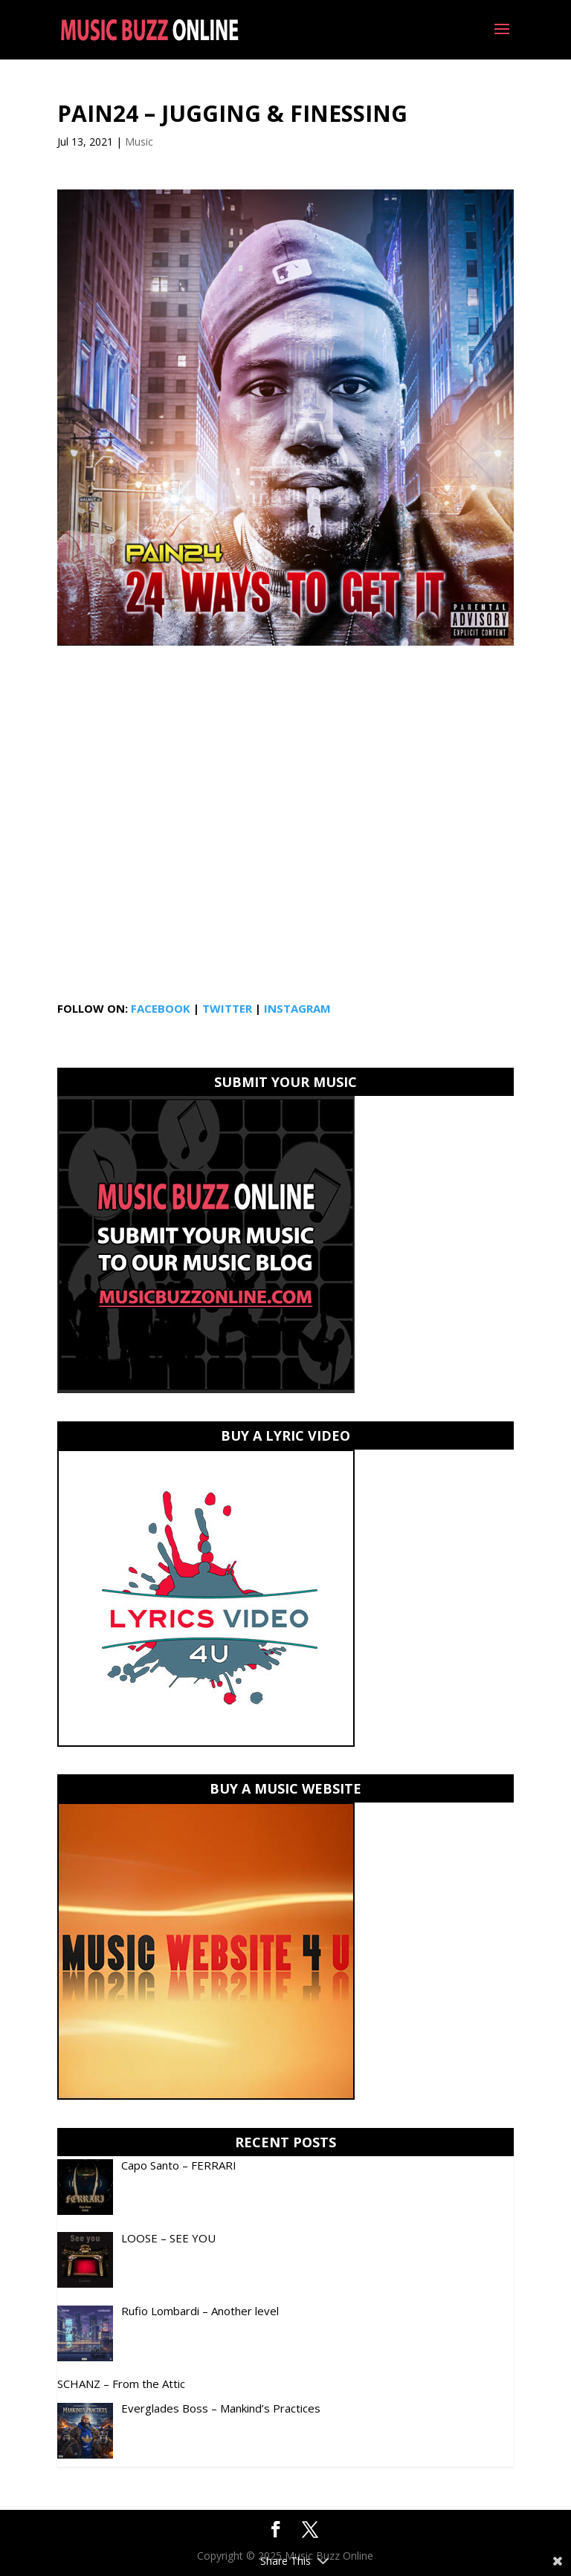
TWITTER (227, 1008)
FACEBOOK (160, 1008)
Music (139, 141)
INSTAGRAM (297, 1008)
